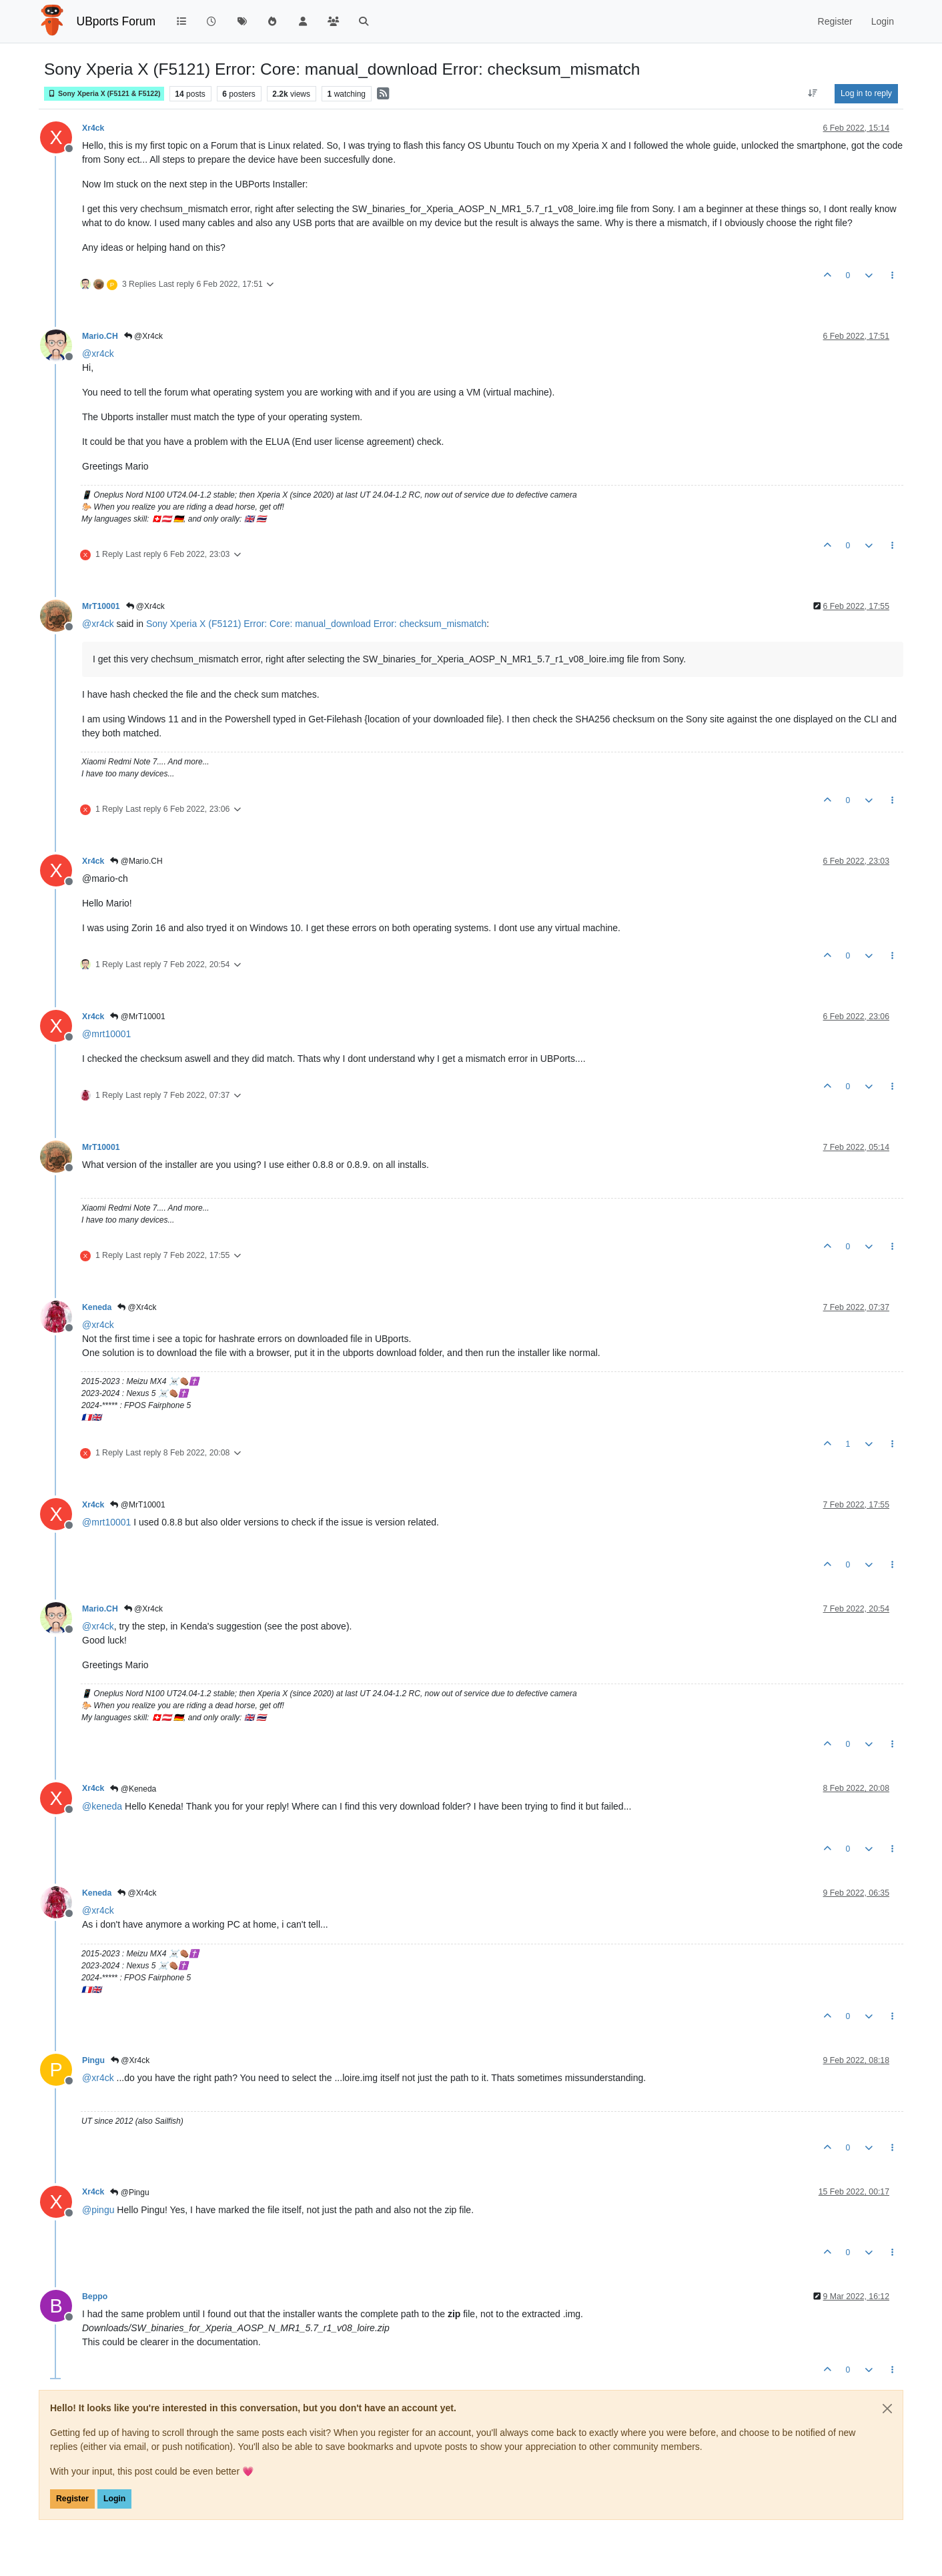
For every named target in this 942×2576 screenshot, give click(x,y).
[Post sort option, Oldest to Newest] (813, 93)
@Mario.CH (136, 861)
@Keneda (133, 1789)
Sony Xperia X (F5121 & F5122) (104, 93)
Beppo (94, 2296)
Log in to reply (866, 93)
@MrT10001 (137, 1016)
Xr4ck (93, 128)
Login (114, 2498)
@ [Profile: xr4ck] (98, 353)
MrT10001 (101, 606)
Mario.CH (100, 336)
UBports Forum (116, 21)
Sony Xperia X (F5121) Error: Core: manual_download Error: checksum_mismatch (316, 623)
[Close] (887, 2409)
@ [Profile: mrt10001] (106, 1034)
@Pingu (129, 2192)
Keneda (96, 1307)
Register (72, 2498)
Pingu (93, 2060)
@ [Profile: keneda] (102, 1806)
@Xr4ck (143, 336)
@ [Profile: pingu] (98, 2209)
